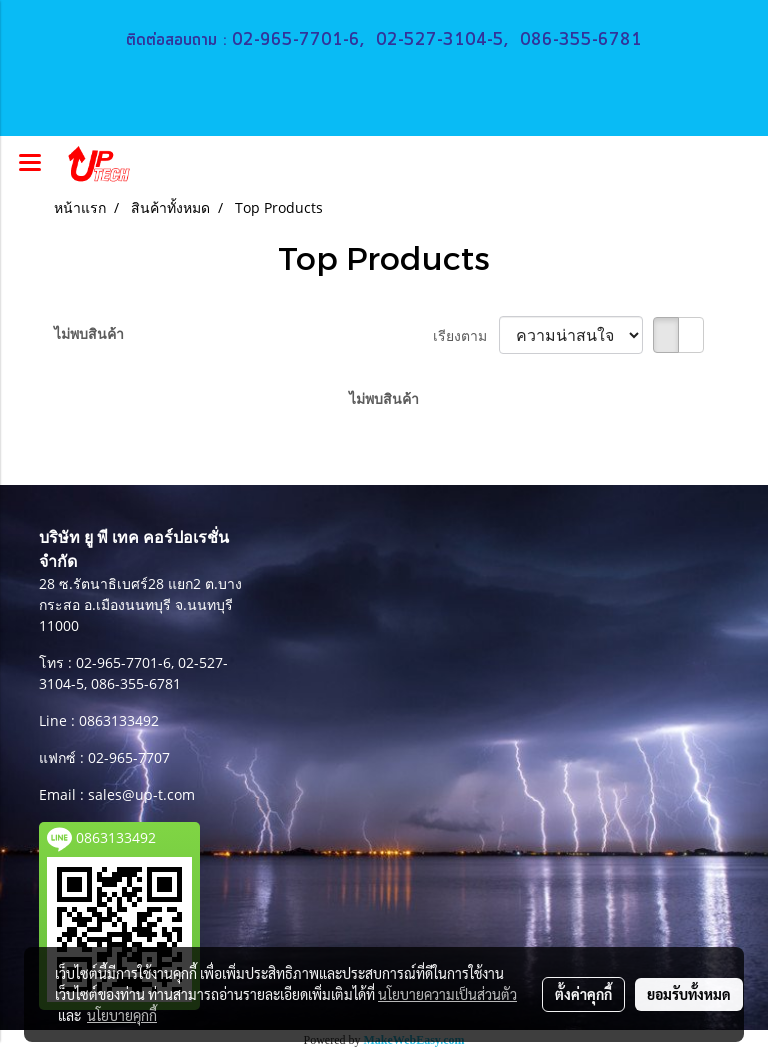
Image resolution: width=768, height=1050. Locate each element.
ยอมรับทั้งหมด (689, 994)
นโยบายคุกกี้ (122, 1015)
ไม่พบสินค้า (89, 333)
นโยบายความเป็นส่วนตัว (447, 994)
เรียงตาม (466, 335)
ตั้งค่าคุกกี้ (583, 994)
